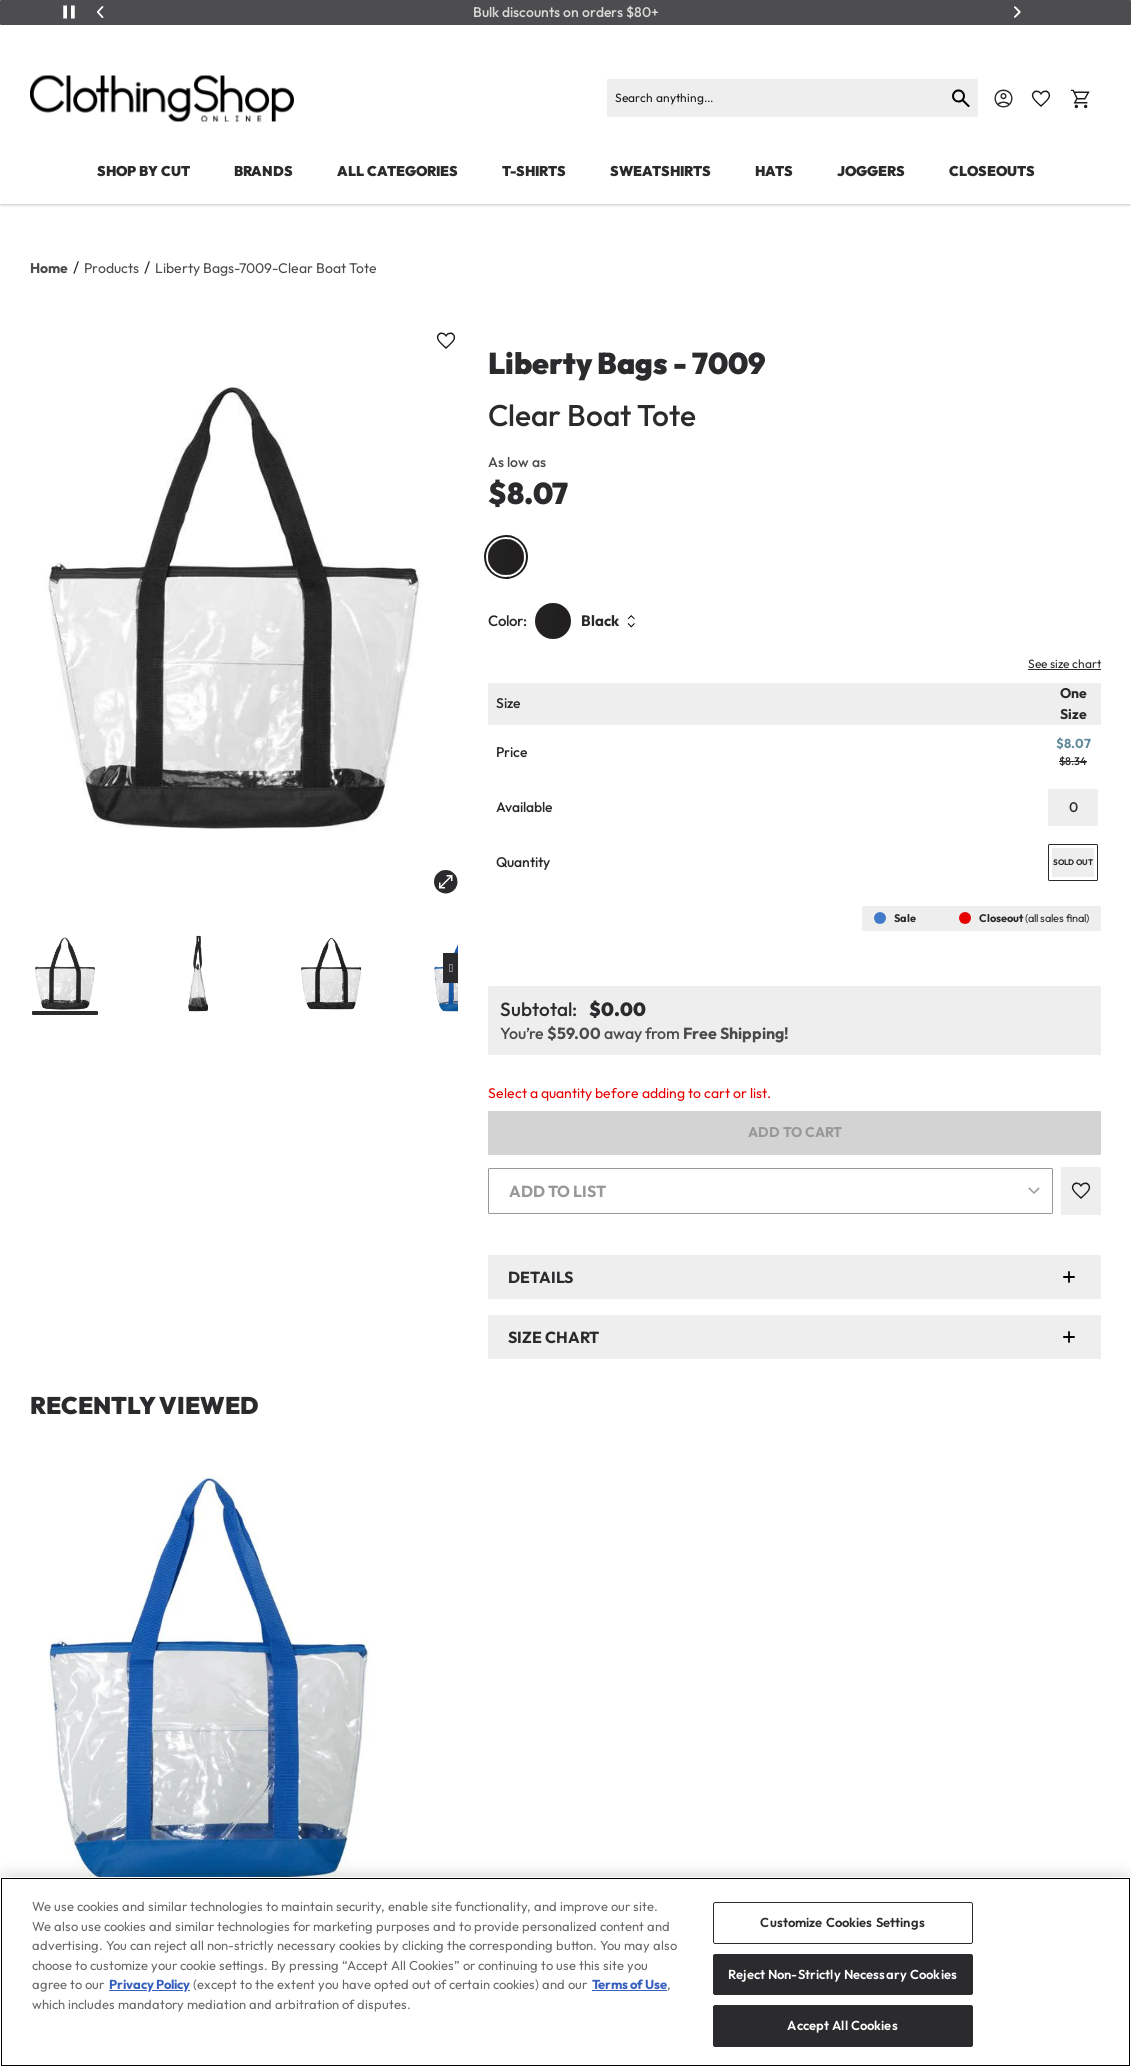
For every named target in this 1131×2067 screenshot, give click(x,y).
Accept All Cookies (842, 2025)
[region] (565, 1972)
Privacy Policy (149, 1984)
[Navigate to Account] (1003, 98)
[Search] (775, 98)
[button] (794, 1277)
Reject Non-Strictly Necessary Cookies (842, 1974)
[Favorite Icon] (1041, 99)
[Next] (1017, 12)
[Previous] (101, 12)
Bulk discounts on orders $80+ (566, 12)
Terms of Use (629, 1984)
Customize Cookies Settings (842, 1922)
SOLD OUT (1073, 862)
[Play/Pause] (69, 12)
